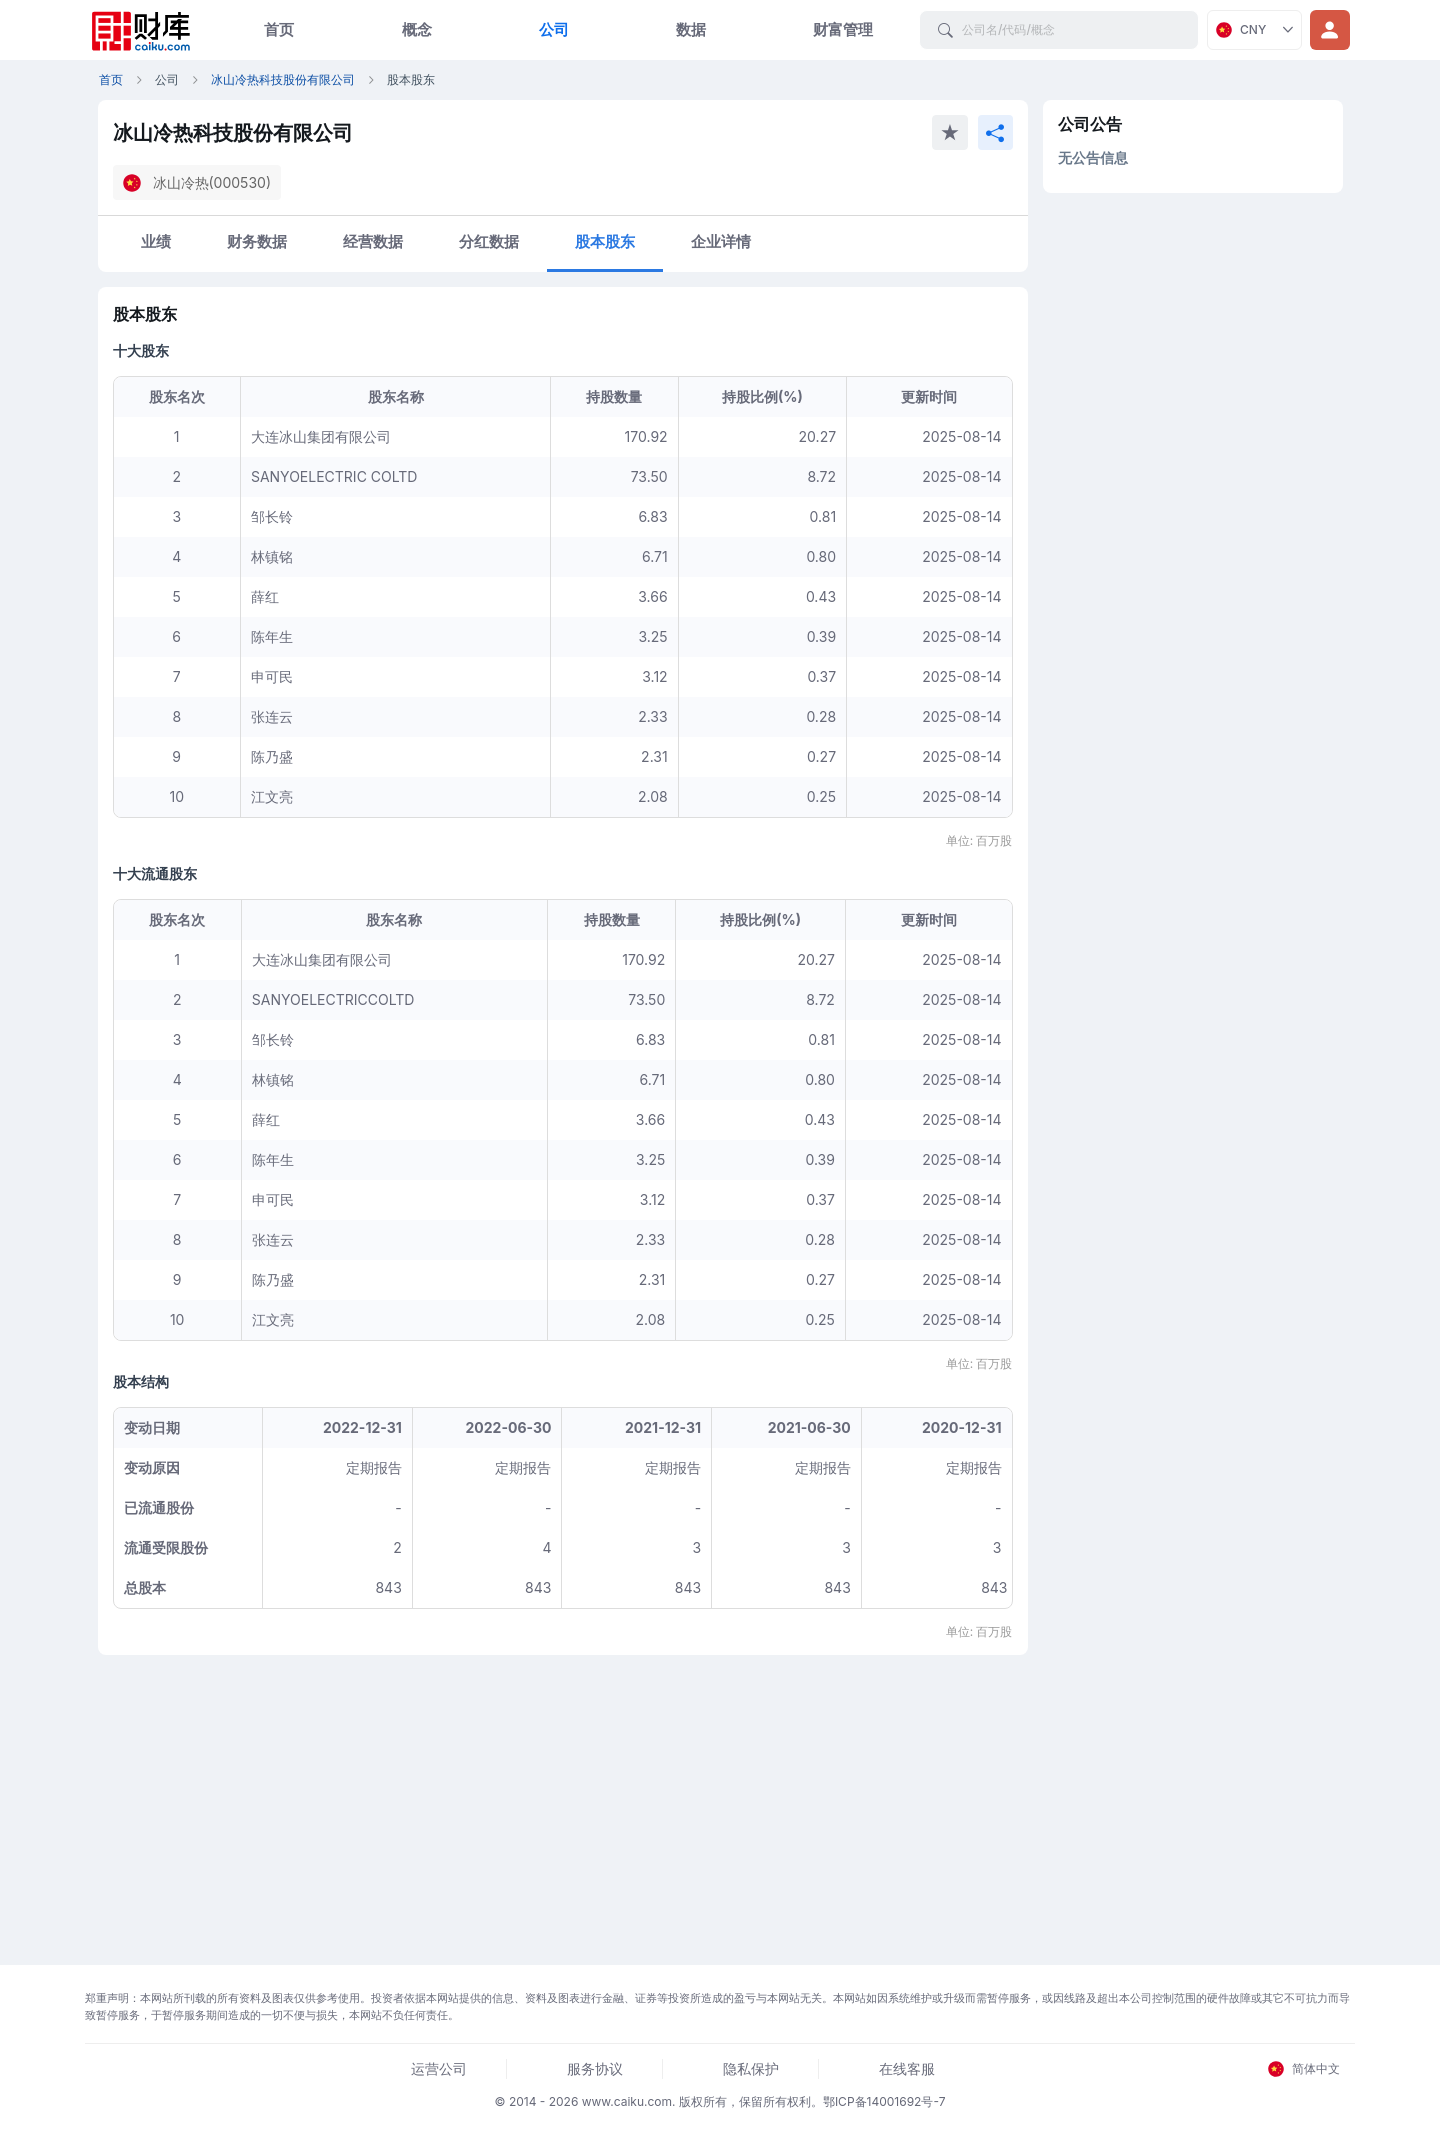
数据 (691, 29)
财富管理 (843, 29)
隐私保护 (751, 2068)
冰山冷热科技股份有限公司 (283, 79)
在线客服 (907, 2068)
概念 (417, 29)
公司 (554, 29)
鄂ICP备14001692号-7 (884, 2101)
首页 (279, 29)
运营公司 (439, 2068)
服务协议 (595, 2068)
